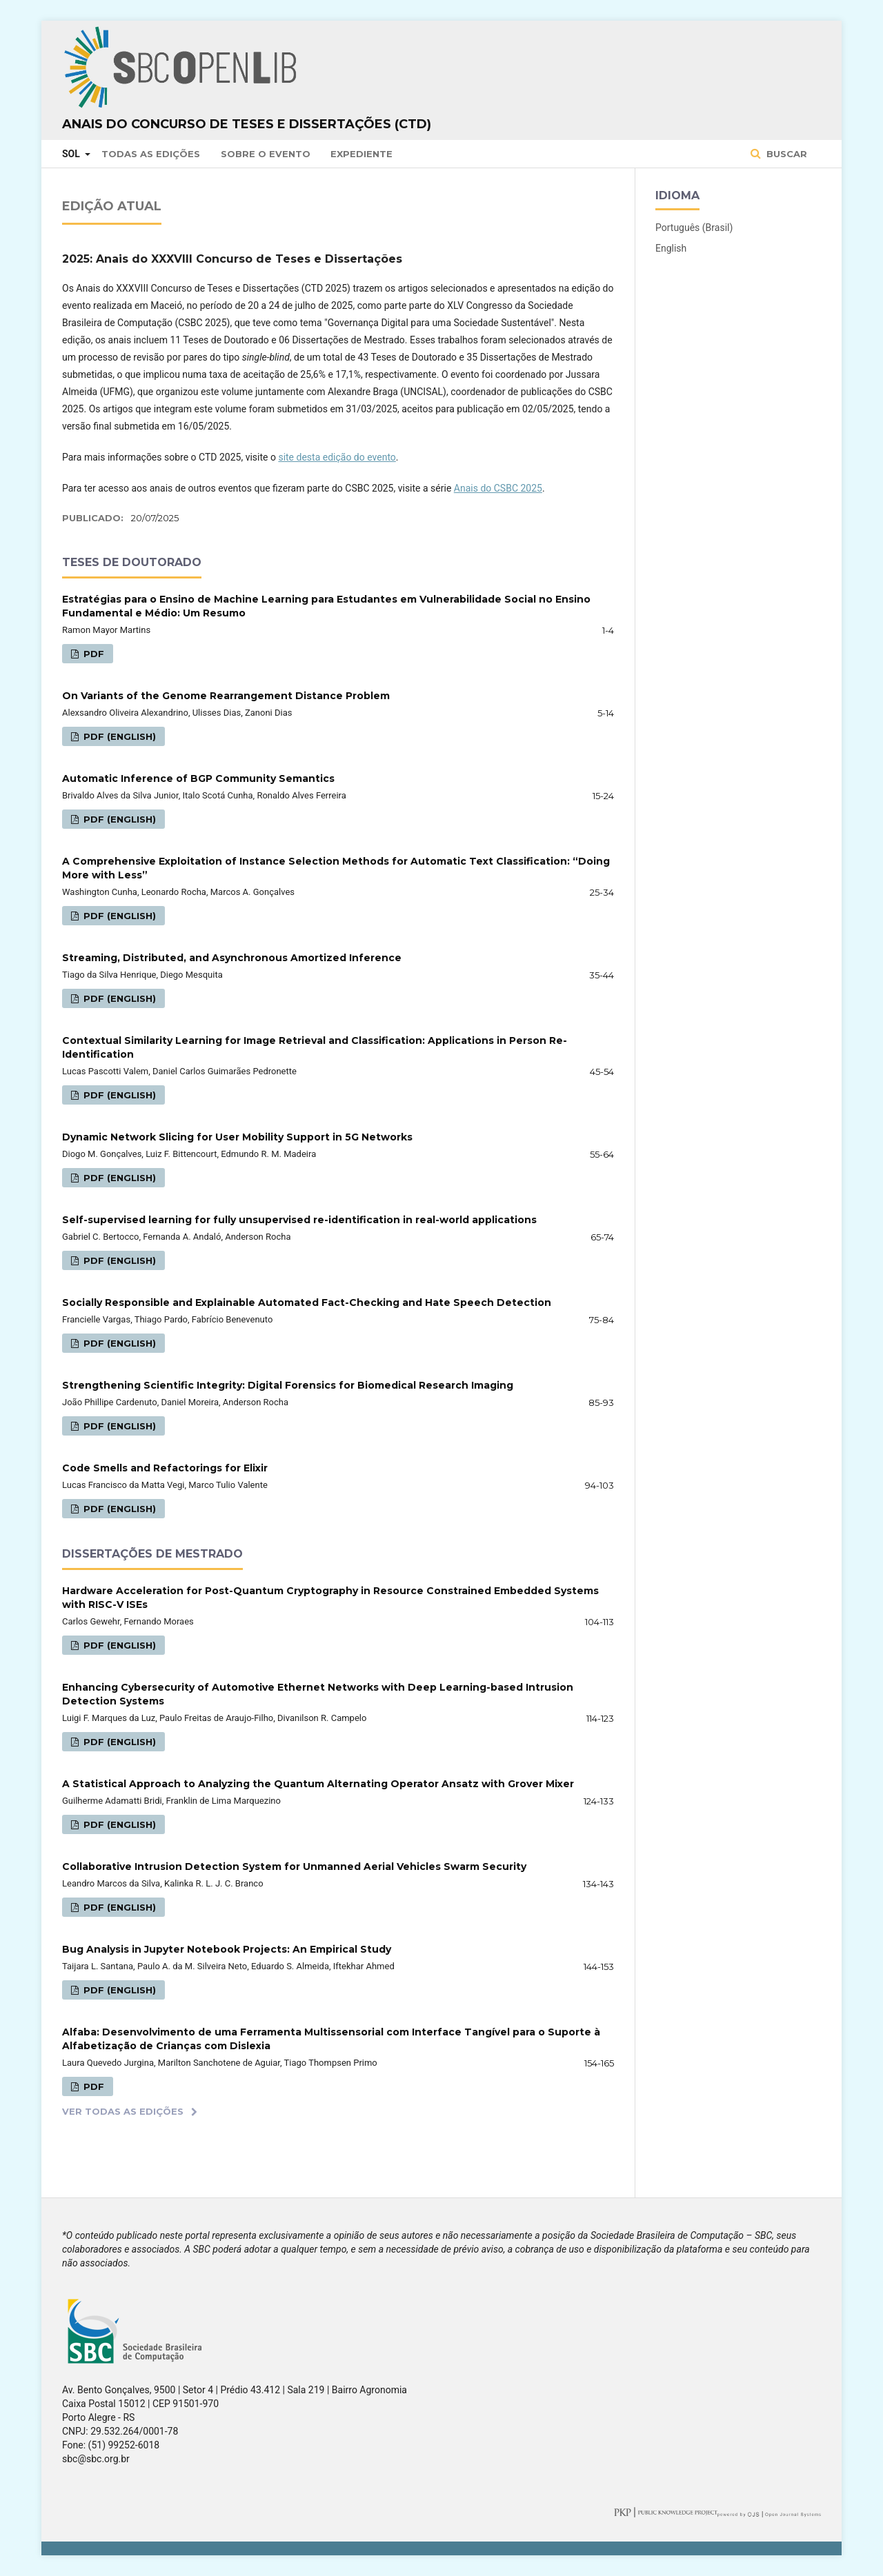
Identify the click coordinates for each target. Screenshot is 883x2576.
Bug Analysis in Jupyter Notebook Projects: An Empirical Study (226, 1949)
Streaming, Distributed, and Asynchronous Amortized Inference (231, 958)
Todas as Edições (150, 153)
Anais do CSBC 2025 (498, 488)
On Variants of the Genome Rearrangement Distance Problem (226, 696)
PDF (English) (118, 736)
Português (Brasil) (694, 227)
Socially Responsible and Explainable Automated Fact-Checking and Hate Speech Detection (306, 1302)
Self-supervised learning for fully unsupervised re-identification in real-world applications (299, 1220)
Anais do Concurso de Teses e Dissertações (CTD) (246, 124)
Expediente (361, 153)
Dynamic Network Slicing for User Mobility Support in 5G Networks (237, 1137)
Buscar (785, 153)
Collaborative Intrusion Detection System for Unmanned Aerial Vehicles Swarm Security (294, 1866)
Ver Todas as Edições (122, 2111)
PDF (92, 653)
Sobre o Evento (265, 153)
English (670, 248)
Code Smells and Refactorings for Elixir (165, 1468)
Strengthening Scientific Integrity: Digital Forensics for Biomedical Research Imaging (287, 1385)
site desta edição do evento (336, 457)
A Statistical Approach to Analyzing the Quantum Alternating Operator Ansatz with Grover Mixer (318, 1784)
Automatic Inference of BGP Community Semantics (198, 778)
